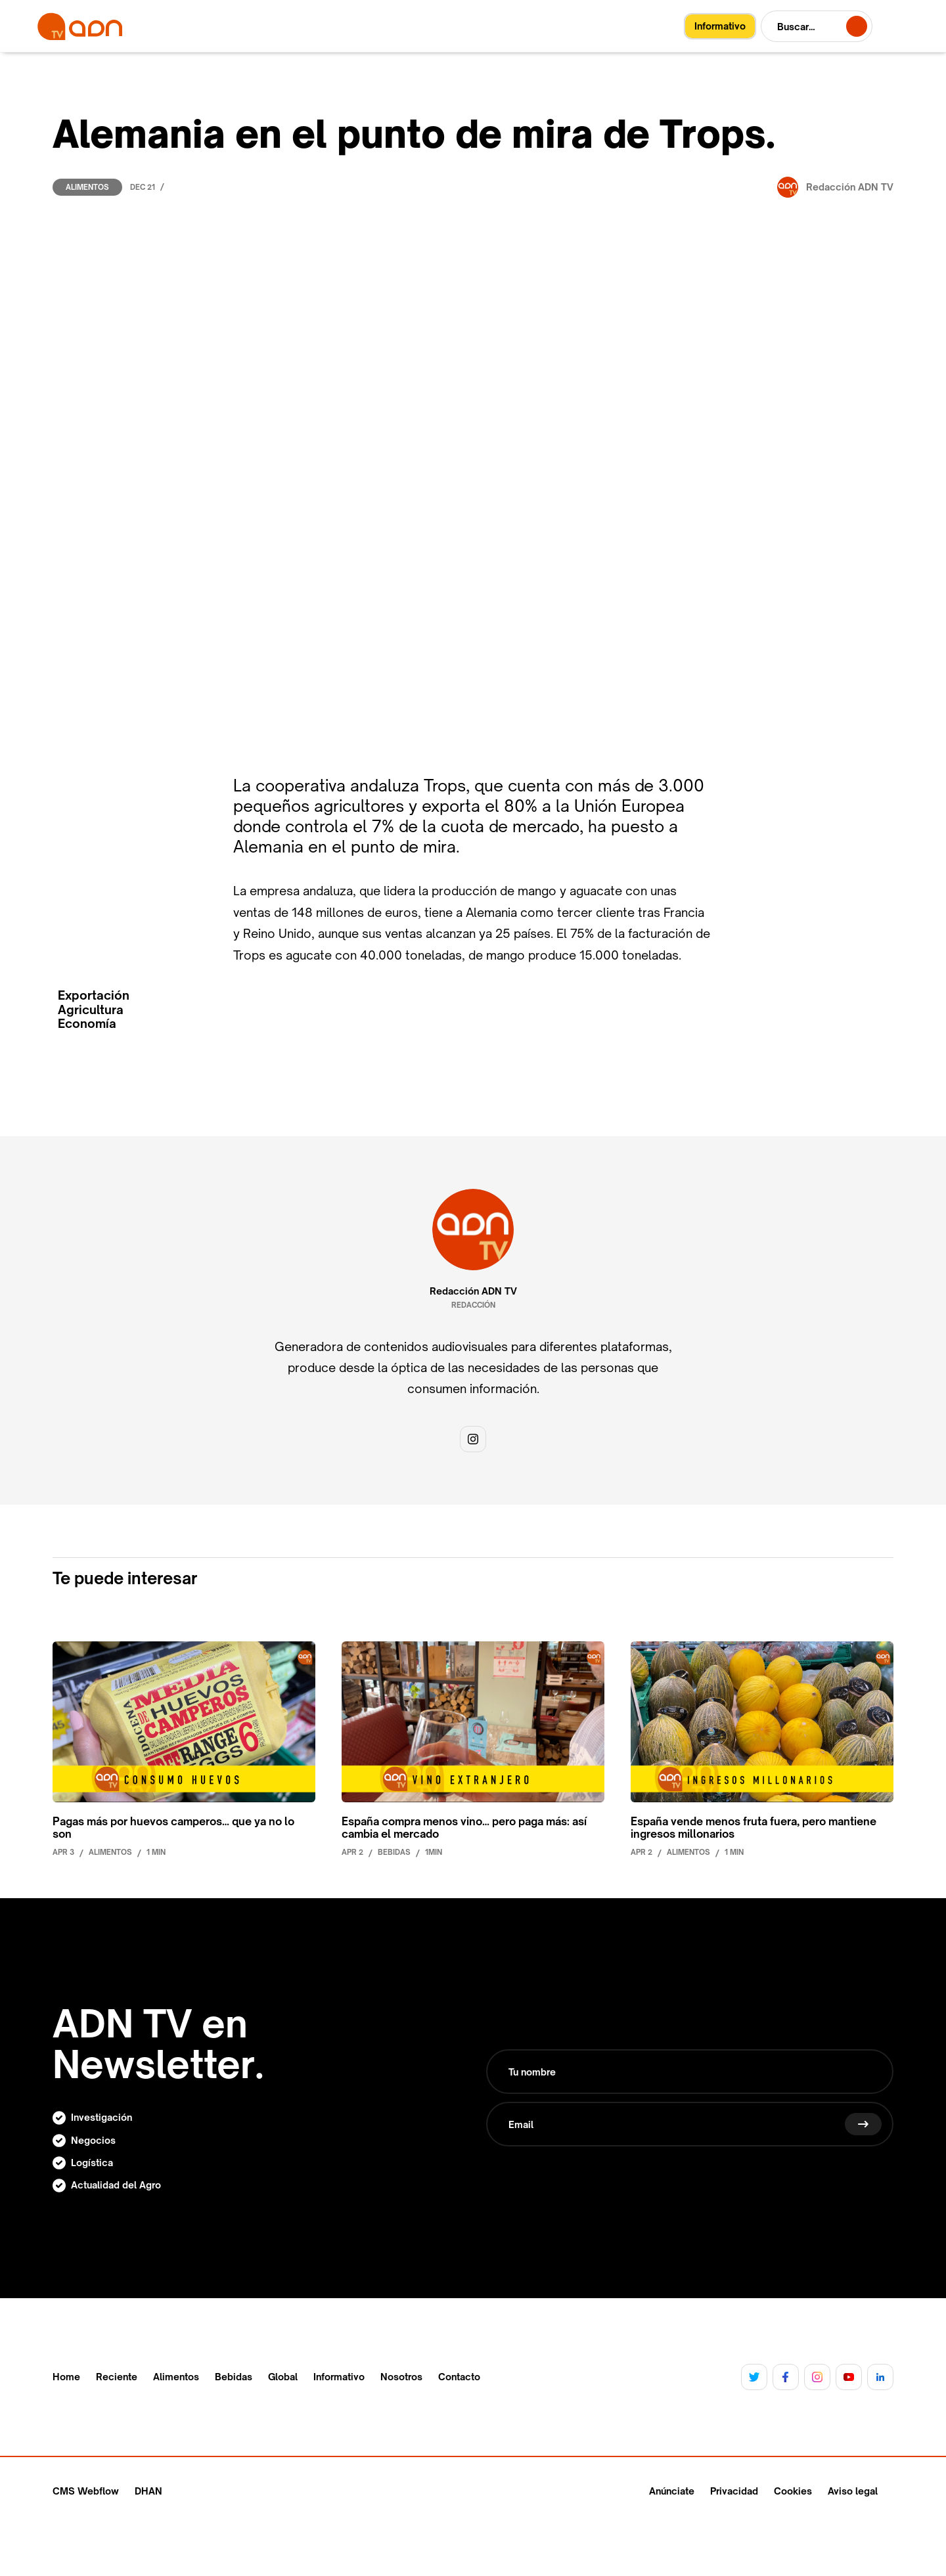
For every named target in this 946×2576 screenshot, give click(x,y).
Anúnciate (671, 2491)
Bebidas (233, 2377)
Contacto (459, 2377)
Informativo (339, 2377)
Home (66, 2377)
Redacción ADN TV (473, 1291)
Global (283, 2377)
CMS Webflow (86, 2491)
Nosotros (401, 2377)
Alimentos (87, 187)
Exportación (93, 995)
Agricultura (91, 1010)
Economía (87, 1024)
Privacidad (734, 2491)
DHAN (148, 2491)
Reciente (116, 2377)
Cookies (793, 2491)
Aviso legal (853, 2491)
